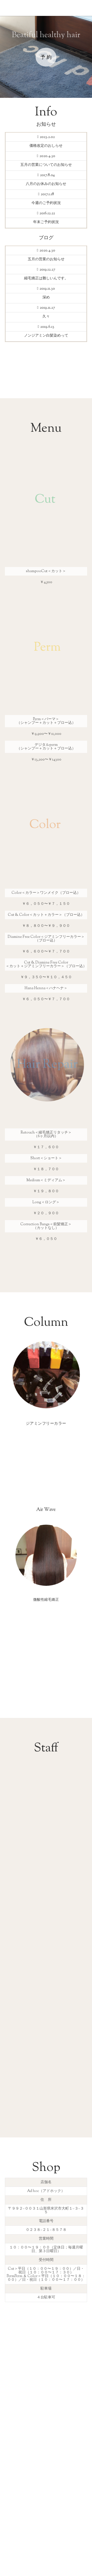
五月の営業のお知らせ (46, 260)
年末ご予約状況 (46, 222)
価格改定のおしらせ (46, 146)
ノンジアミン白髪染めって (46, 336)
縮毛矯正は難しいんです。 (46, 279)
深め (46, 298)
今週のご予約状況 (46, 203)
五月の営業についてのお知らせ (46, 165)
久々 (46, 317)
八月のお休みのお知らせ (46, 184)
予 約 (46, 57)
